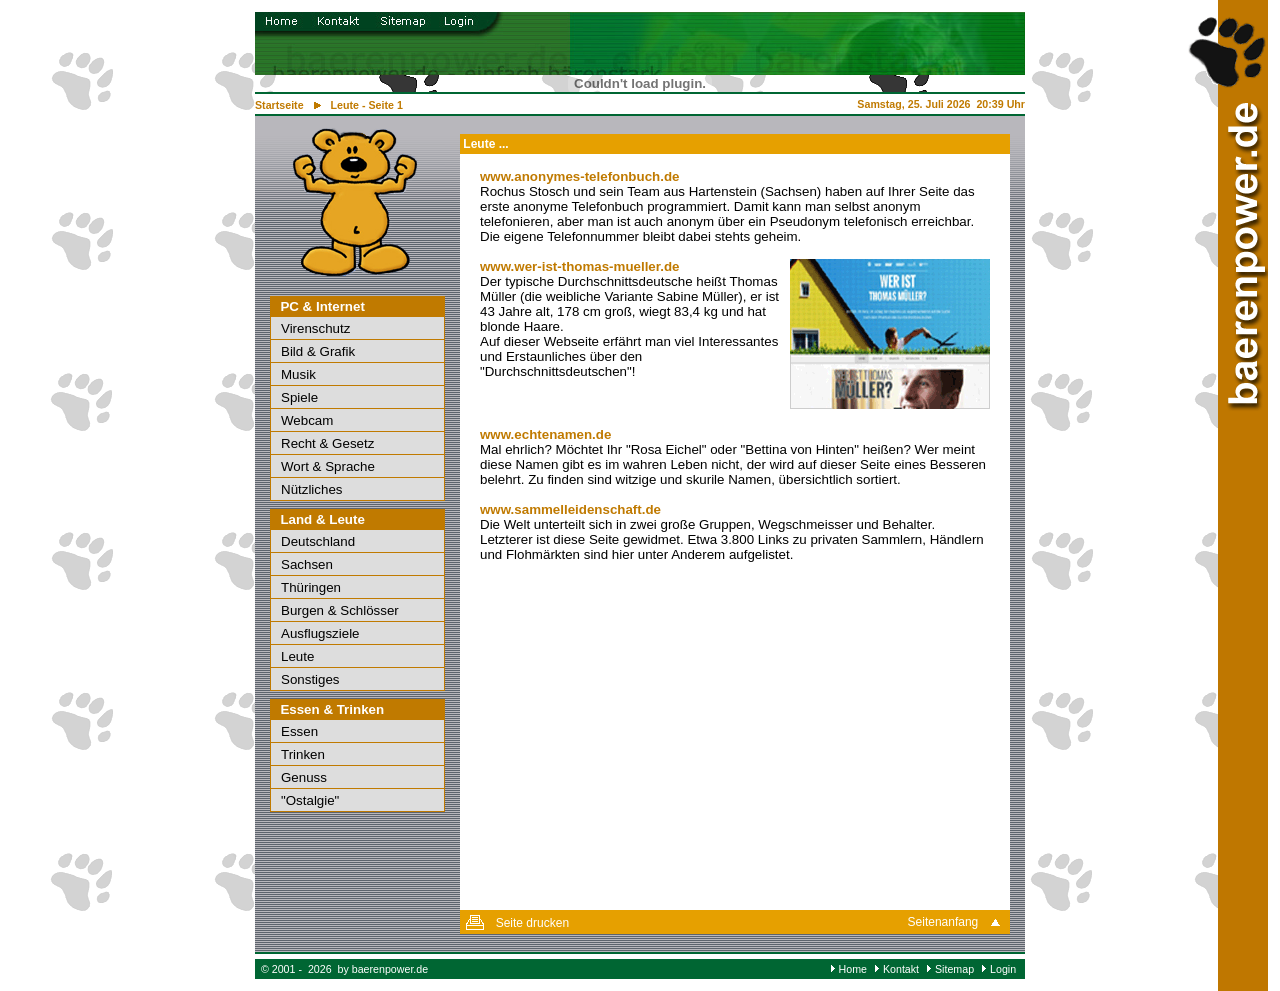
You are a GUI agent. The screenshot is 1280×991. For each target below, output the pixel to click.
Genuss (304, 777)
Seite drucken (532, 923)
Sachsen (307, 564)
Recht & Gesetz (327, 443)
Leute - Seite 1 (367, 105)
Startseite (279, 105)
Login (1003, 969)
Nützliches (311, 489)
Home (853, 969)
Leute (297, 656)
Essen (299, 731)
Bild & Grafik (318, 351)
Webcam (307, 420)
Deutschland (318, 541)
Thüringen (311, 587)
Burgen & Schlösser (340, 610)
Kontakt (901, 969)
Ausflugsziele (320, 633)
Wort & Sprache (328, 466)
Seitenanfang (943, 922)
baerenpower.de (390, 969)
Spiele (299, 397)
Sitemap (954, 969)
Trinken (303, 754)
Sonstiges (310, 679)
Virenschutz (315, 328)
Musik (298, 374)
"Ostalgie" (310, 800)
